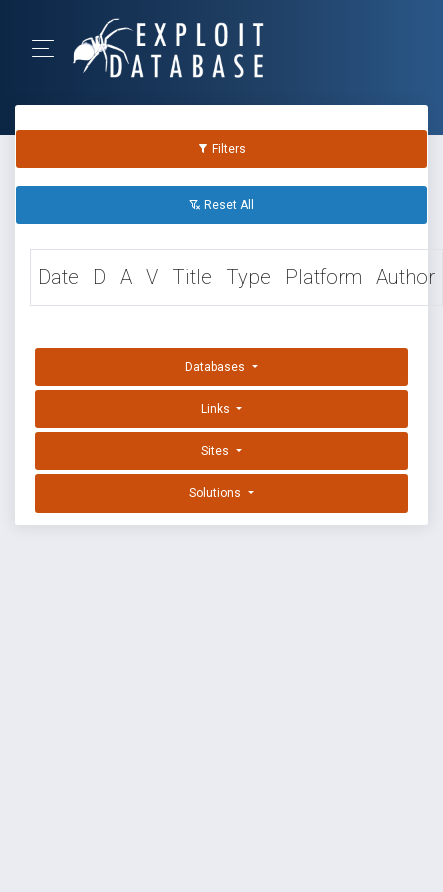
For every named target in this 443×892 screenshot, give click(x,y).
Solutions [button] (216, 493)
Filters (221, 149)
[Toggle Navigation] (49, 48)
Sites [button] (216, 451)
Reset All (221, 205)
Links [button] (217, 409)
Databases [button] (216, 367)
